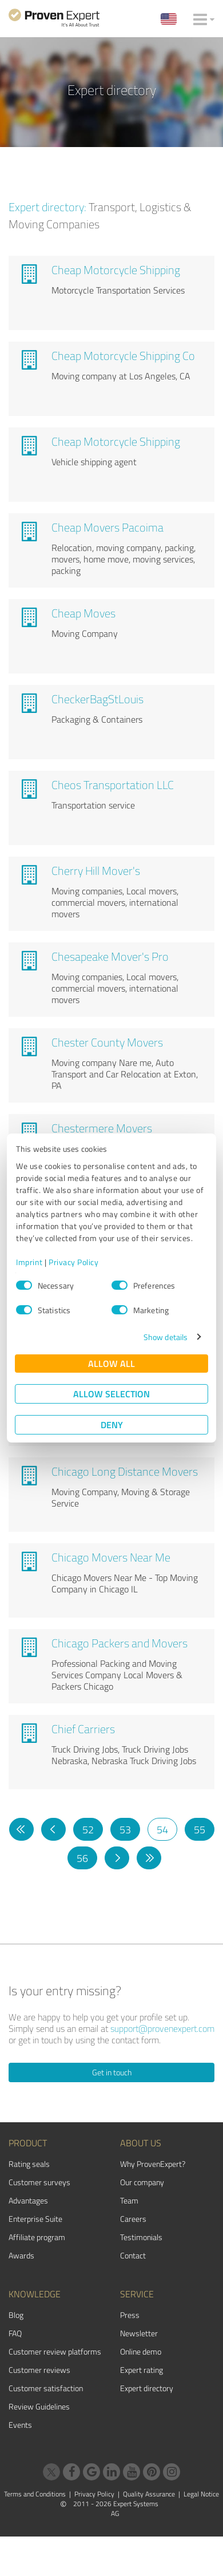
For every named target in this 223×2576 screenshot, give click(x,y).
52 (88, 1829)
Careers (133, 2218)
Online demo (140, 2351)
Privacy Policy (73, 1262)
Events (20, 2424)
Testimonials (141, 2237)
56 (82, 1858)
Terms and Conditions (35, 2494)
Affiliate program (37, 2237)
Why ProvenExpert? (152, 2163)
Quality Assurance (149, 2494)
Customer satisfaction (46, 2388)
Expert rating (141, 2369)
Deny (112, 1424)
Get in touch (112, 2072)
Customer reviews (39, 2369)
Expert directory (146, 2388)
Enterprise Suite (35, 2218)
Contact (133, 2255)
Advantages (28, 2200)
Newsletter (139, 2333)
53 (125, 1829)
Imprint (29, 1262)
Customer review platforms (55, 2351)
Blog (16, 2314)
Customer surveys (39, 2182)
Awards (21, 2255)
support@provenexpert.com (162, 2028)
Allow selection (111, 1393)
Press (130, 2314)
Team (129, 2200)
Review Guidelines (39, 2406)
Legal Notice (201, 2494)
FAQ (15, 2333)
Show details (166, 1336)
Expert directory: (47, 207)
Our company (142, 2182)
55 (199, 1829)
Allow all (111, 1363)
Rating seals (29, 2163)
